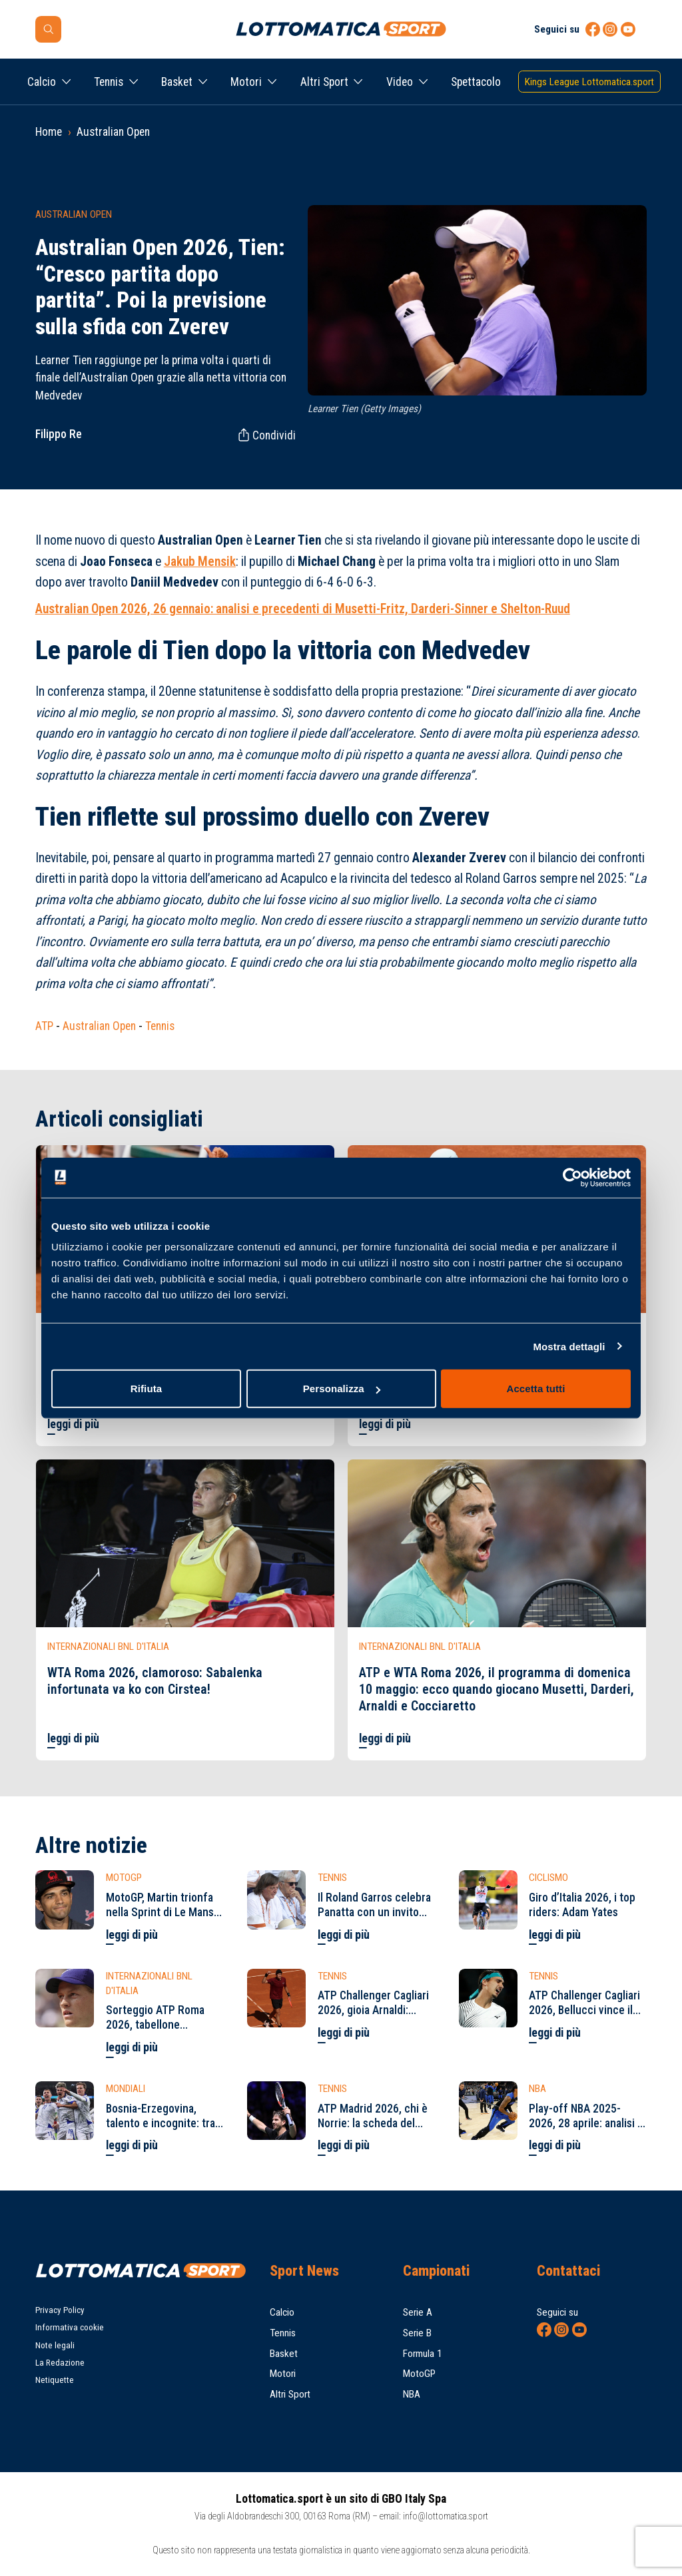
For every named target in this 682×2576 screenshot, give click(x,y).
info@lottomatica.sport (445, 2516)
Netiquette (54, 2380)
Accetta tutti (536, 1388)
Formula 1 (422, 2354)
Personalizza (341, 1388)
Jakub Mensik (200, 561)
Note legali (55, 2345)
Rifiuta (146, 1388)
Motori (246, 82)
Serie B (417, 2333)
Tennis (108, 82)
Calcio (41, 82)
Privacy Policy (60, 2310)
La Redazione (60, 2363)
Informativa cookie (69, 2327)
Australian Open (113, 131)
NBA (411, 2394)
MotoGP (419, 2374)
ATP (44, 1026)
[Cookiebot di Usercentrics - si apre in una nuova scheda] (572, 1177)
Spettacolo (476, 82)
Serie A (417, 2312)
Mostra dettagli (569, 1346)
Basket (176, 82)
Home (48, 131)
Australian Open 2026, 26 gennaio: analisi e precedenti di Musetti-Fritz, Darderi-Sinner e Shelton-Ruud (302, 609)
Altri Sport (324, 82)
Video (399, 82)
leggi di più (73, 1424)
